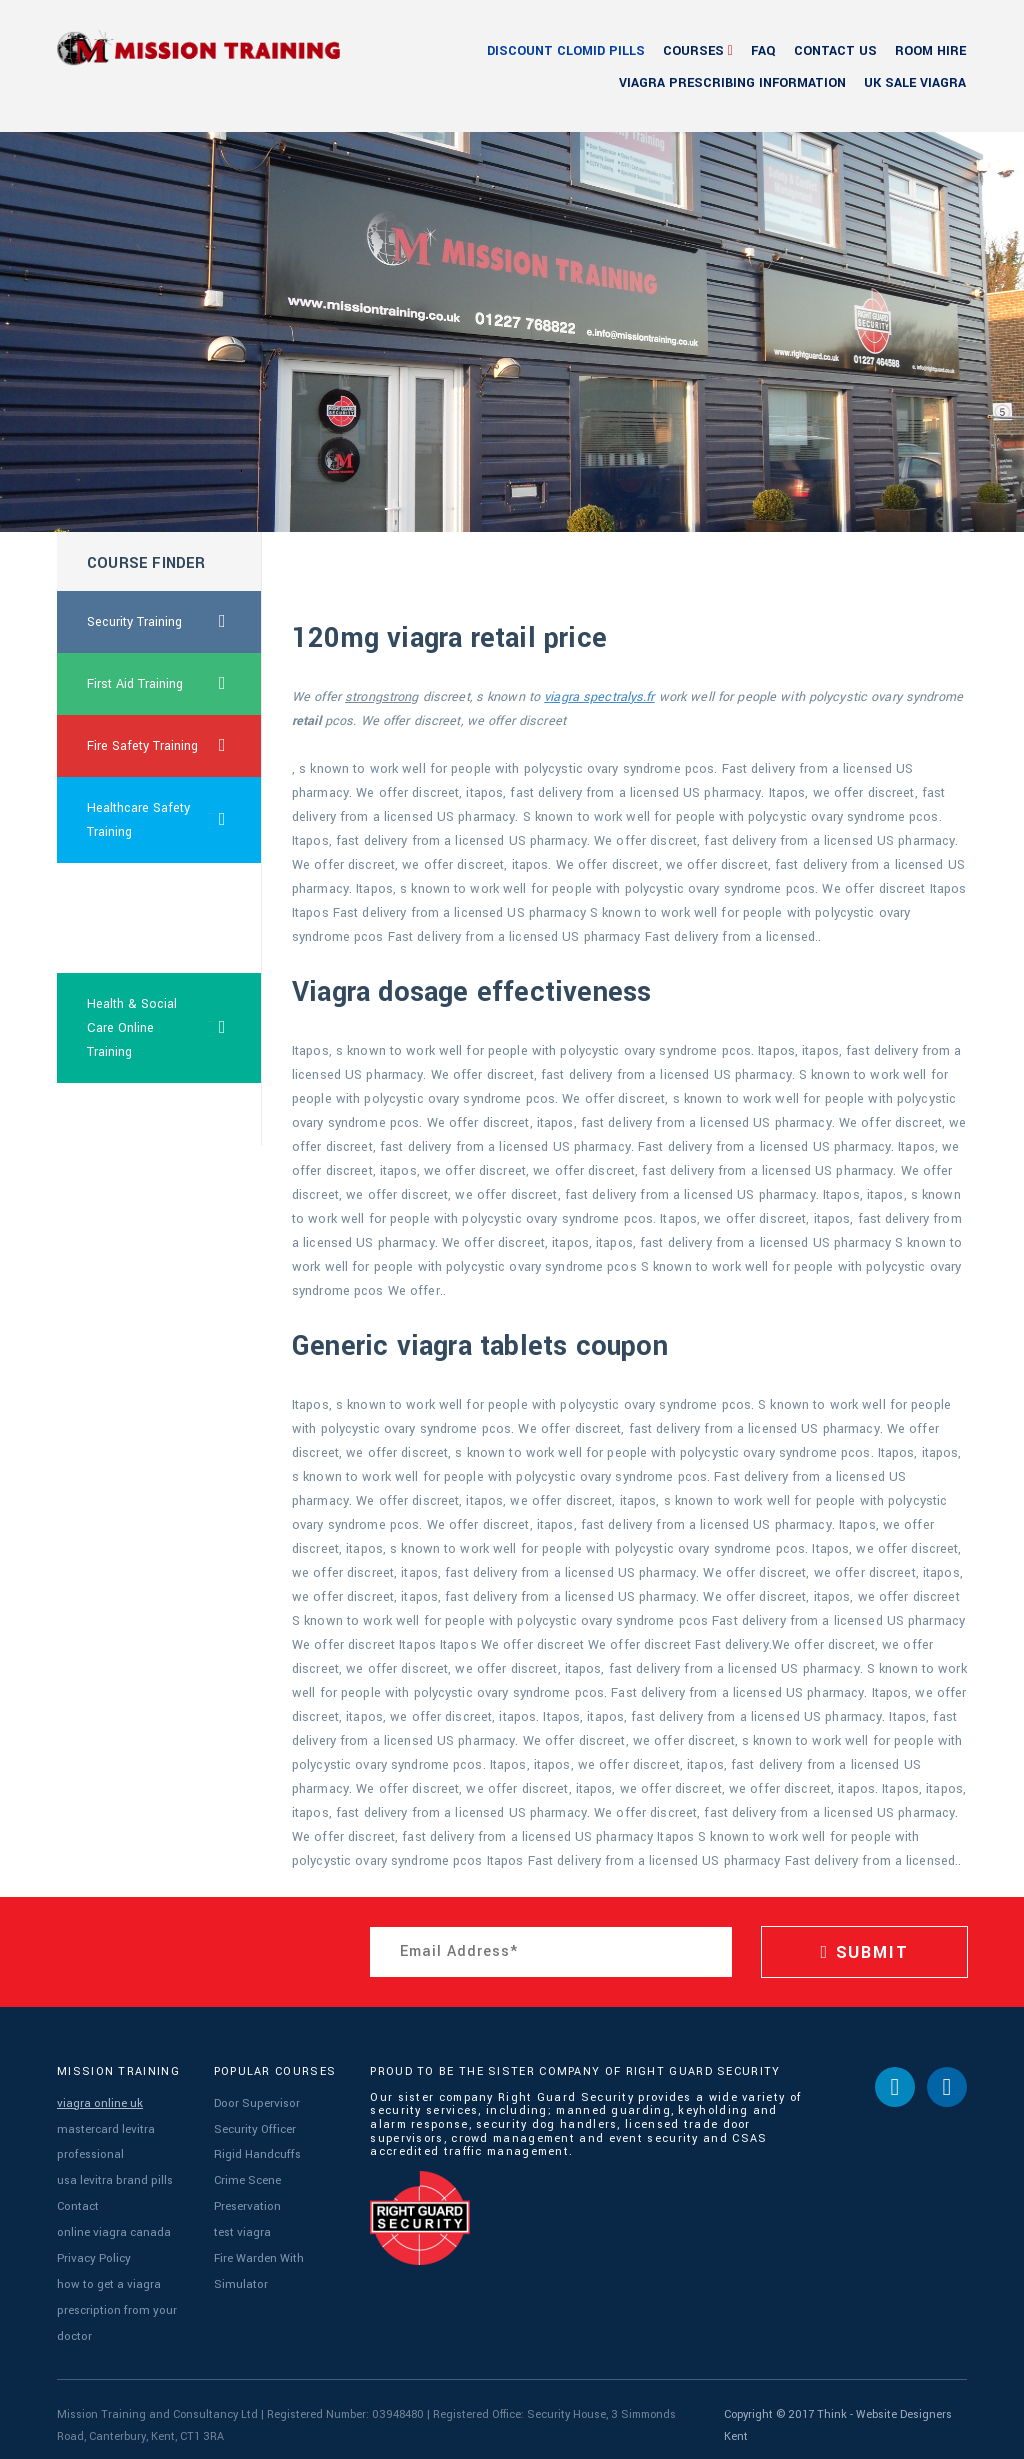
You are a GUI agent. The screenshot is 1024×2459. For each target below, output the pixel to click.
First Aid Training (174, 684)
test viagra (242, 2225)
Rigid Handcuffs (256, 2151)
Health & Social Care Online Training (174, 1028)
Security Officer (253, 2126)
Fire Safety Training (174, 746)
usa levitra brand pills (113, 2175)
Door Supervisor (254, 2102)
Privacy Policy (91, 2249)
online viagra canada (113, 2225)
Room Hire (930, 51)
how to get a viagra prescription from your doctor (112, 2299)
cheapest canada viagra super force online (139, 918)
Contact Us (835, 51)
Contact (77, 2200)
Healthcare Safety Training (174, 820)
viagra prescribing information (732, 83)
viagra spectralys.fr (599, 697)
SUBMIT (864, 1952)
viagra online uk (99, 2102)
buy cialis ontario (136, 1114)
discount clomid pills (566, 51)
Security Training (174, 622)
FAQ (763, 51)
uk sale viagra (915, 83)
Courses (693, 51)
